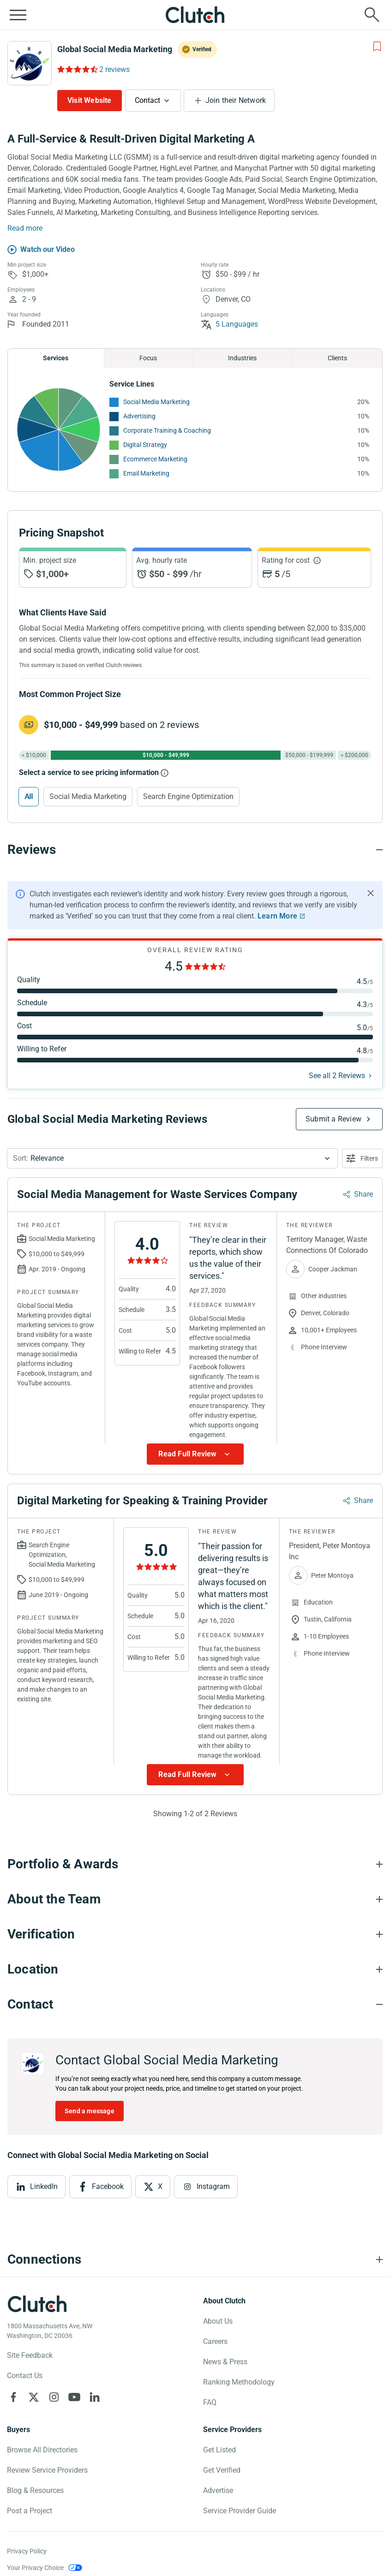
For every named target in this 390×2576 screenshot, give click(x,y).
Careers (215, 2341)
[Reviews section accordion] (195, 849)
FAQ (209, 2402)
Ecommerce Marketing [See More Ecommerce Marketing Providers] (155, 459)
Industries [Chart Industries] (242, 358)
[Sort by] (172, 1158)
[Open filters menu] (362, 1158)
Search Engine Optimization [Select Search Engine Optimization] (188, 796)
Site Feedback (30, 2355)
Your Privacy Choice (35, 2567)
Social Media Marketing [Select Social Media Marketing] (87, 796)
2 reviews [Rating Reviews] (114, 69)
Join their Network (235, 100)
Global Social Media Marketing (114, 49)
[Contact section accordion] (195, 2004)
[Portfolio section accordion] (195, 1864)
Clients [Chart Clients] (337, 358)
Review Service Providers (47, 2470)
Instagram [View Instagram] (213, 2186)
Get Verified (221, 2470)
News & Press (225, 2361)
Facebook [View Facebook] (108, 2186)
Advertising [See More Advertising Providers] (139, 416)
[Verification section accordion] (195, 1934)
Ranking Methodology (239, 2382)
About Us (218, 2321)
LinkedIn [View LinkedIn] (44, 2186)
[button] (172, 1158)
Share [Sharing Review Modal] (363, 1194)
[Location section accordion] (195, 1969)
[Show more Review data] (195, 1454)
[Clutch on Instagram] (54, 2397)
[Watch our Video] (41, 249)
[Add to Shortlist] (377, 46)
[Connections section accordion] (195, 2259)
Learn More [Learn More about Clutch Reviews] (277, 916)
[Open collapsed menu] (18, 15)
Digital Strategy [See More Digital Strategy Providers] (145, 444)
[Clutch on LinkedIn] (94, 2397)
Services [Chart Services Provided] (55, 358)
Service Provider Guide (239, 2510)
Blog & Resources (35, 2490)
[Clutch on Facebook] (13, 2397)
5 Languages (229, 324)
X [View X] (160, 2186)
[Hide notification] (370, 893)
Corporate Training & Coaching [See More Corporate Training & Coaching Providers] (167, 430)
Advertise (218, 2490)
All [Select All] (28, 796)
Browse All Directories (42, 2449)
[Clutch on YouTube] (74, 2397)
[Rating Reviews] (76, 69)
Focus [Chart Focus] (148, 358)
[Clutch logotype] (37, 2304)
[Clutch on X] (33, 2397)
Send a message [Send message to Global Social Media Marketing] (89, 2111)
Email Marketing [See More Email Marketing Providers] (146, 473)
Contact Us (24, 2375)
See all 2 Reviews (337, 1075)
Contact (147, 100)
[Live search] (372, 15)
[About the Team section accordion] (195, 1899)
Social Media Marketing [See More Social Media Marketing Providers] (156, 401)
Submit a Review (333, 1119)
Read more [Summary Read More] (24, 228)
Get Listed (219, 2449)
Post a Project (29, 2510)
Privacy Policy (27, 2551)
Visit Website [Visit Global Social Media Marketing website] (89, 100)
